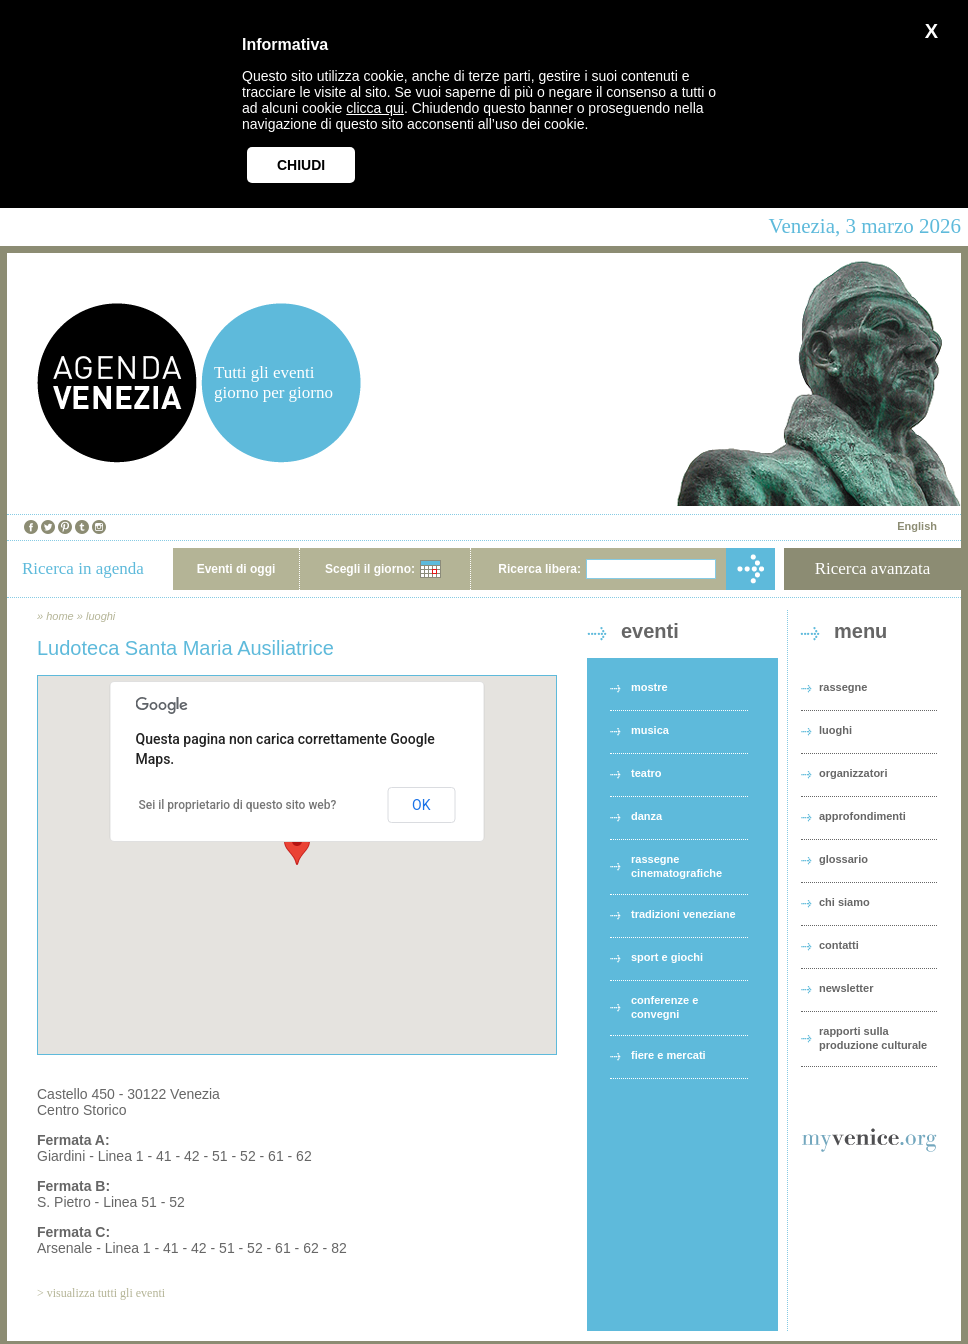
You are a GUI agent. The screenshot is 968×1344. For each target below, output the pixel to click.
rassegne (843, 687)
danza (646, 816)
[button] (297, 846)
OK (421, 805)
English (917, 526)
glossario (843, 859)
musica (650, 730)
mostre (649, 687)
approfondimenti (862, 816)
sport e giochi (667, 957)
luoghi (100, 616)
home (60, 616)
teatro (646, 773)
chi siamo (844, 902)
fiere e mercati (668, 1055)
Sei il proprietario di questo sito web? (238, 805)
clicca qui (375, 108)
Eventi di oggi (236, 569)
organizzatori (853, 773)
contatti (839, 945)
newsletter (846, 988)
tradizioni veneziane (683, 914)
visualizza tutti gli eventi (106, 1293)
